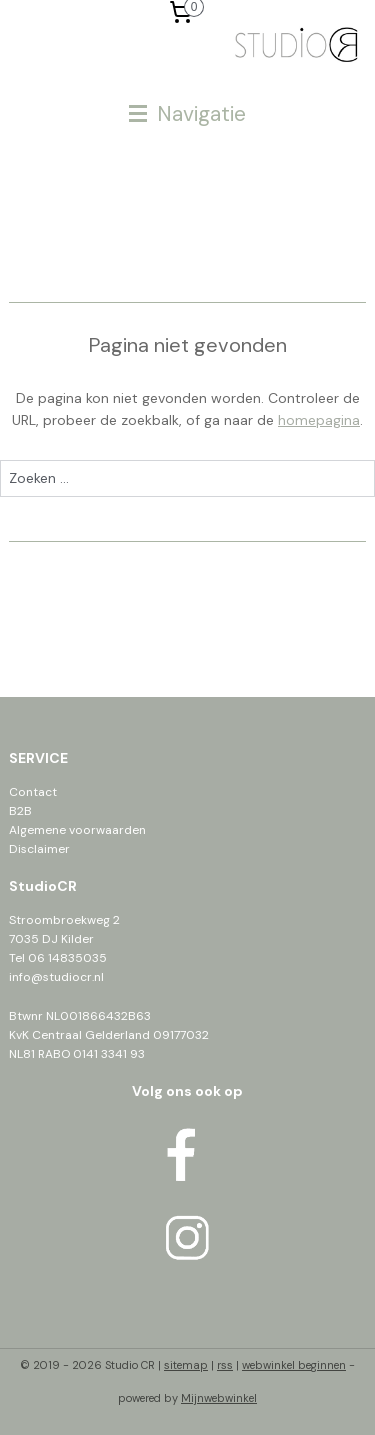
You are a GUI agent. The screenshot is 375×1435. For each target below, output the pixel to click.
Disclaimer (39, 849)
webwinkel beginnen (294, 1365)
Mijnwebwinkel (219, 1398)
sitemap (186, 1365)
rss (225, 1365)
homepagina (319, 420)
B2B (20, 811)
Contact (33, 792)
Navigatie (187, 114)
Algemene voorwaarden (77, 830)
